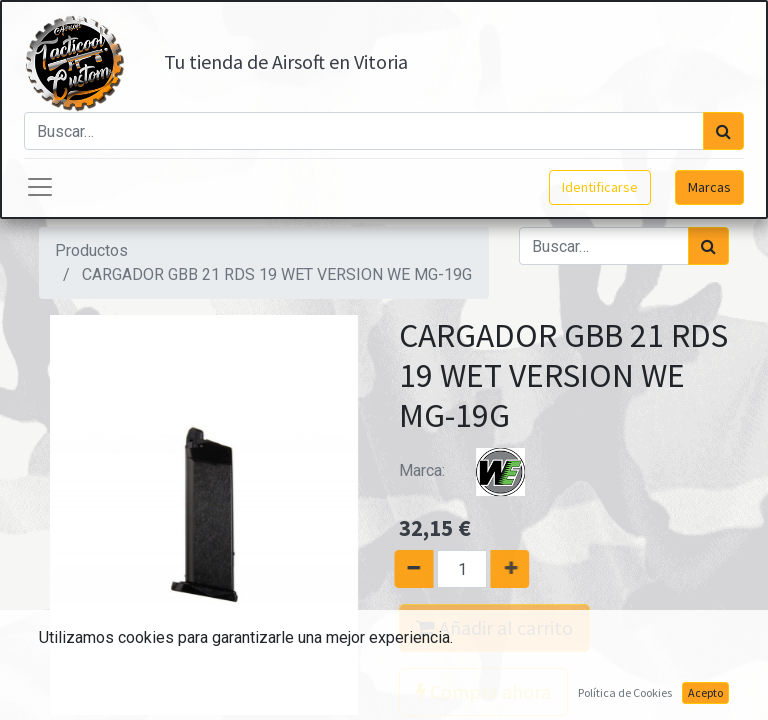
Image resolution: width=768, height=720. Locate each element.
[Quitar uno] (407, 569)
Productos (91, 250)
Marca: (474, 470)
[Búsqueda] (723, 131)
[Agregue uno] (516, 569)
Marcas (709, 187)
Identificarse (600, 187)
